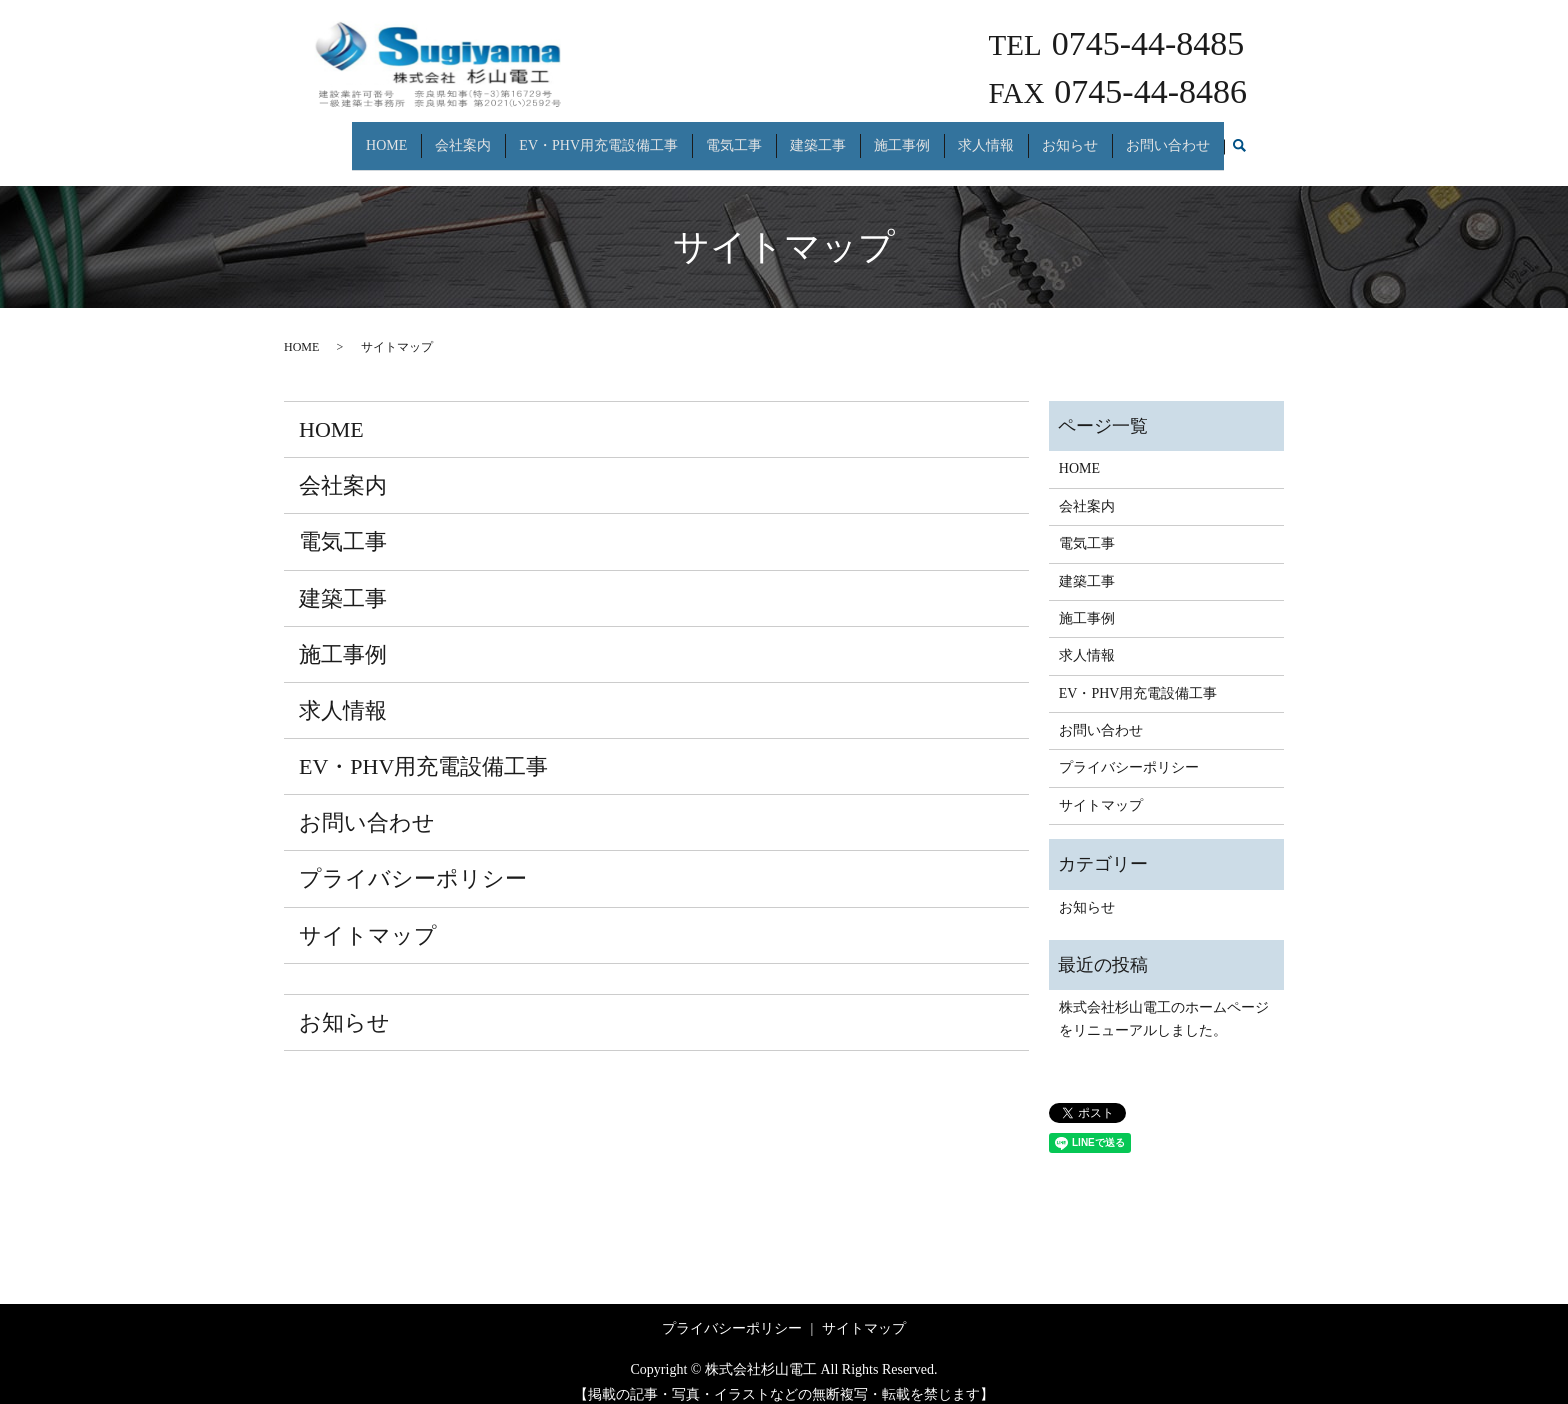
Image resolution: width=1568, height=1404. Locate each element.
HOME (386, 136)
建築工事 (818, 136)
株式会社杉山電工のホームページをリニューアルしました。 (1164, 1001)
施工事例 (902, 136)
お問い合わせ (1168, 136)
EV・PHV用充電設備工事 (598, 136)
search (1239, 138)
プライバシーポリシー (413, 861)
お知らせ (1070, 136)
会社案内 (463, 136)
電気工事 (734, 136)
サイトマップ (368, 917)
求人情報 (986, 136)
